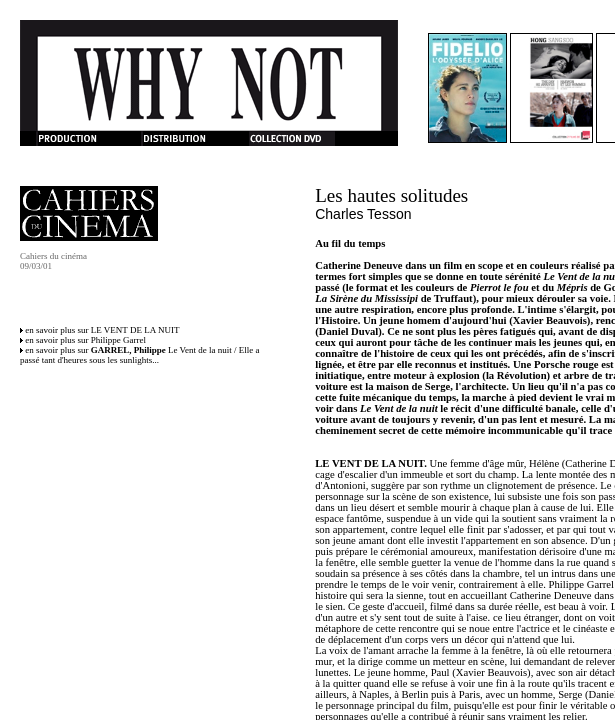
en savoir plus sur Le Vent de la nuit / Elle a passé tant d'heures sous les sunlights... (140, 355)
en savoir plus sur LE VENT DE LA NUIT (102, 330)
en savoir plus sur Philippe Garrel (85, 340)
